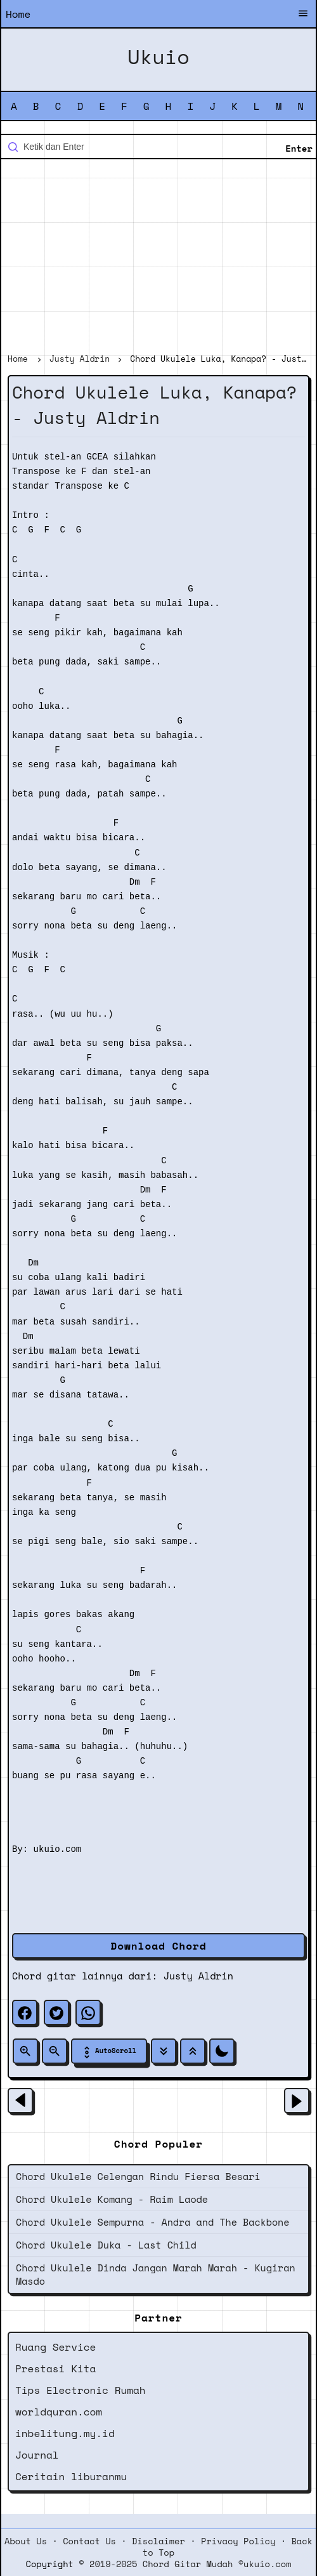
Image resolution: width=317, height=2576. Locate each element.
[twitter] (56, 2012)
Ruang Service (55, 2347)
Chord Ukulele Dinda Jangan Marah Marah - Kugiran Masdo (155, 2274)
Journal (37, 2454)
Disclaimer (158, 2541)
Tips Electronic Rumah (80, 2390)
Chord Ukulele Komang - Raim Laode (112, 2199)
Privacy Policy (238, 2541)
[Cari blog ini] (158, 146)
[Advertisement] (158, 258)
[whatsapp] (88, 2012)
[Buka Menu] (303, 14)
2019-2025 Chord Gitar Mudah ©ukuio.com (190, 2564)
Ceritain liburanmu (71, 2476)
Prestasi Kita (55, 2368)
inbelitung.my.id (65, 2433)
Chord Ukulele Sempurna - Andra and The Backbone (152, 2222)
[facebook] (24, 2012)
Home (18, 14)
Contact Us (89, 2541)
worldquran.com (58, 2411)
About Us (25, 2541)
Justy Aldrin (198, 1976)
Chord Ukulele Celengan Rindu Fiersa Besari (138, 2176)
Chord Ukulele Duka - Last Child (106, 2245)
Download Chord (158, 1945)
